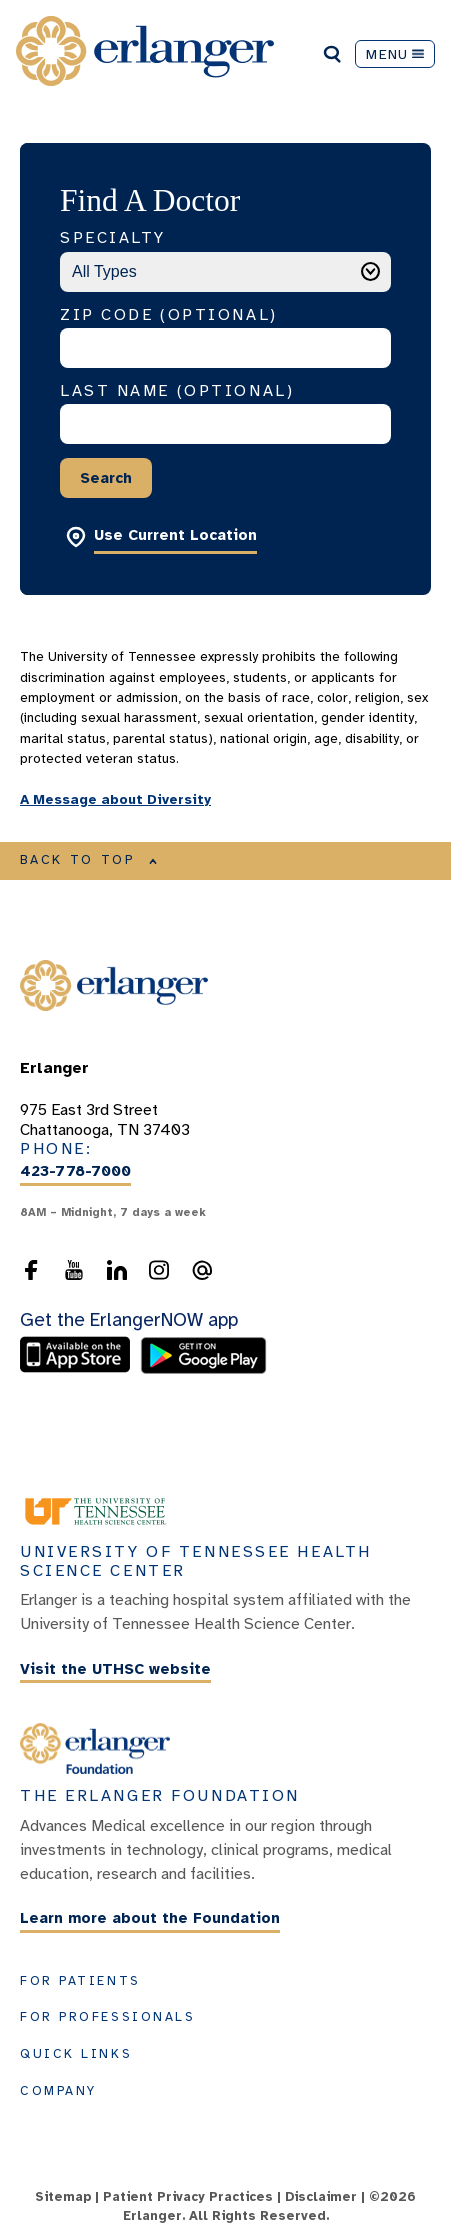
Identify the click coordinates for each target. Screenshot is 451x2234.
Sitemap (63, 2197)
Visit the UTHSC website (115, 1669)
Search (106, 478)
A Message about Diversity (115, 799)
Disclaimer (321, 2197)
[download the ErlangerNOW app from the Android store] (203, 1369)
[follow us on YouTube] (74, 1270)
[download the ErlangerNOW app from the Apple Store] (80, 1369)
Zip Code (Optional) (169, 315)
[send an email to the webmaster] (202, 1270)
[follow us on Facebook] (31, 1270)
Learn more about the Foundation (150, 1919)
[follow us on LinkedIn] (117, 1270)
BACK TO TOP (89, 860)
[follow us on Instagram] (159, 1270)
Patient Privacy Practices (188, 2197)
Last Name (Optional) (177, 391)
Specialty (113, 238)
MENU (395, 54)
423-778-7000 (75, 1171)
